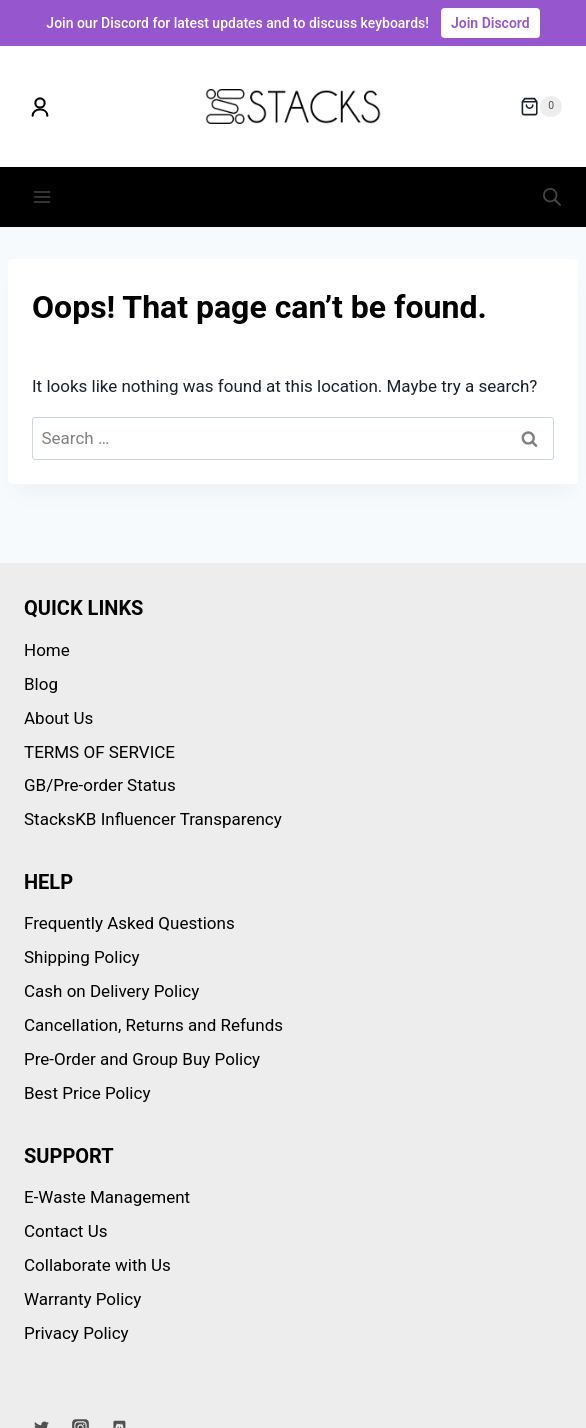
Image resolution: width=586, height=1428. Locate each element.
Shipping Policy (82, 957)
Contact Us (65, 1231)
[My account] (40, 107)
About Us (58, 718)
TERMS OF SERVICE (99, 752)
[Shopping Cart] (541, 107)
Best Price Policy (87, 1093)
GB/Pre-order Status (100, 785)
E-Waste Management (107, 1197)
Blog (41, 684)
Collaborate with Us (97, 1265)
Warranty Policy (82, 1299)
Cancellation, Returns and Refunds (153, 1025)
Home (47, 650)
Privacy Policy (76, 1333)
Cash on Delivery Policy (111, 991)
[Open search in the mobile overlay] (552, 197)
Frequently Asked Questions (129, 923)
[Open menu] (42, 196)
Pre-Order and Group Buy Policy (142, 1059)
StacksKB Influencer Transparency (153, 819)
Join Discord (490, 23)
